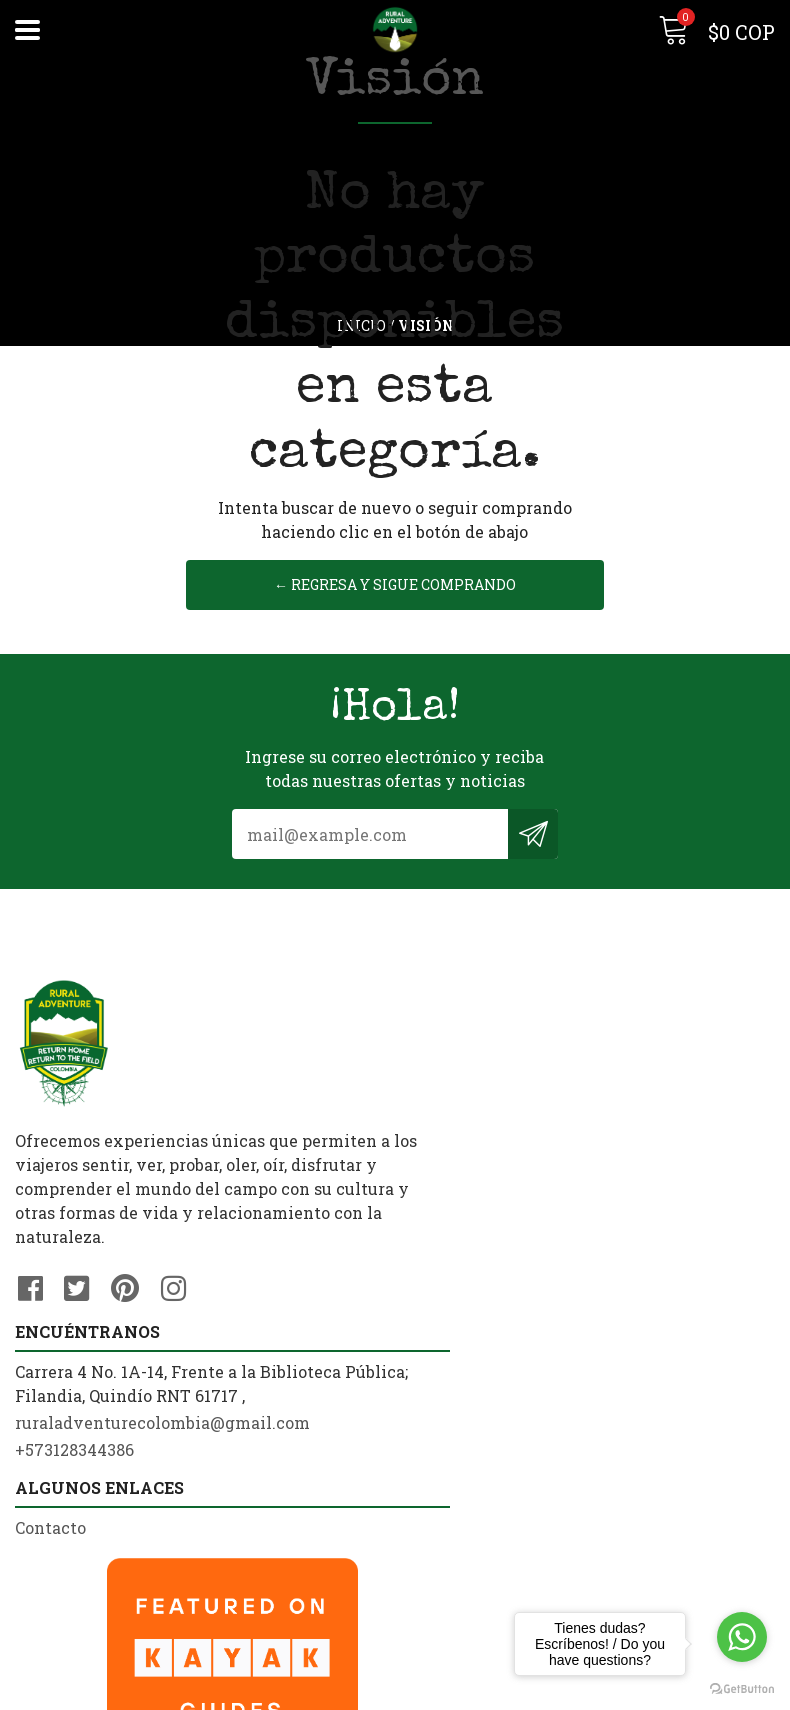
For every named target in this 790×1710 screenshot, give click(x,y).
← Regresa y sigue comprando (395, 609)
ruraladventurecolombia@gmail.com (557, 1134)
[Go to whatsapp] (742, 1637)
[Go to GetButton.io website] (742, 1689)
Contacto (50, 1422)
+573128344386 (469, 1161)
